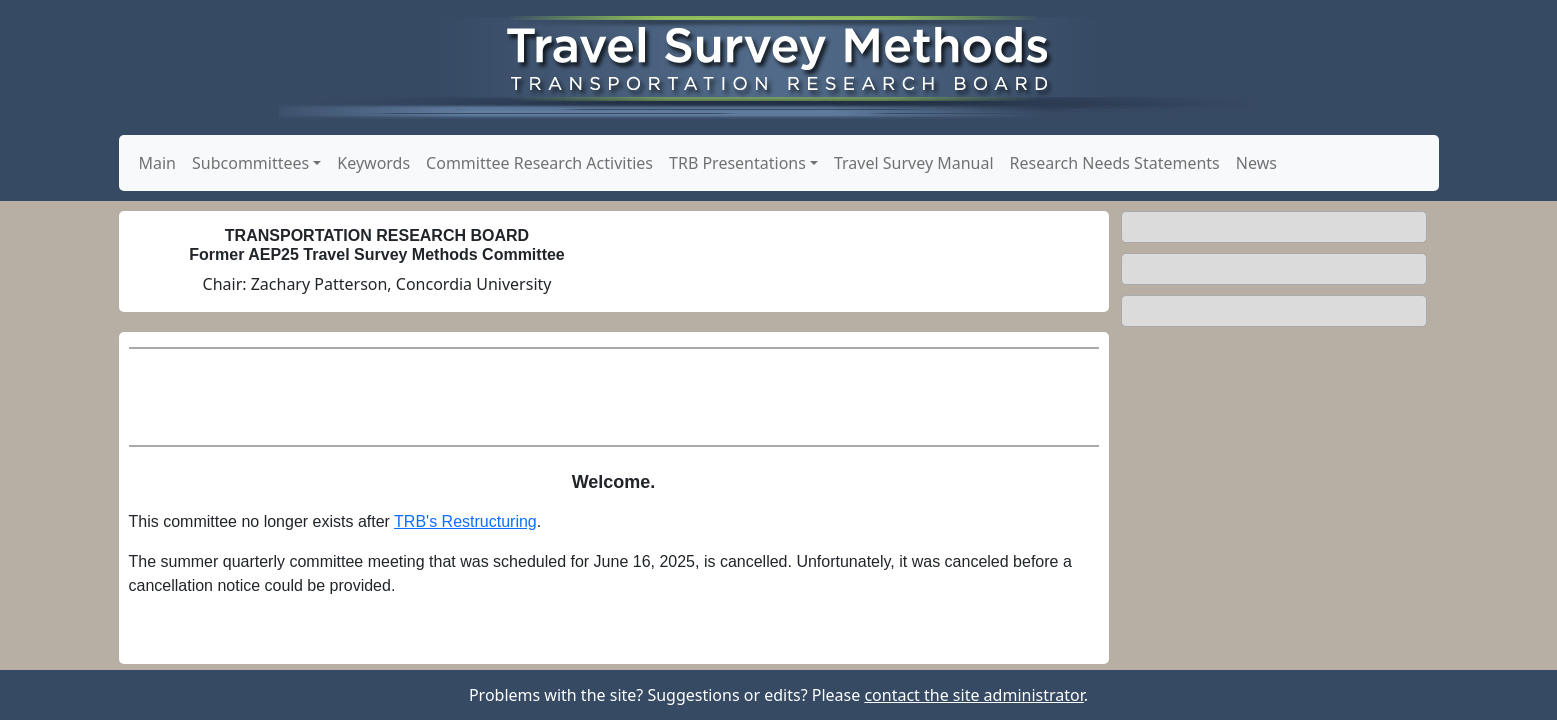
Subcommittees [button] (250, 163)
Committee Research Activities (539, 163)
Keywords (373, 163)
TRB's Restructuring (465, 521)
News (1256, 163)
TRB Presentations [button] (737, 163)
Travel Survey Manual (914, 163)
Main (158, 163)
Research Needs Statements (1115, 163)
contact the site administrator (973, 695)
